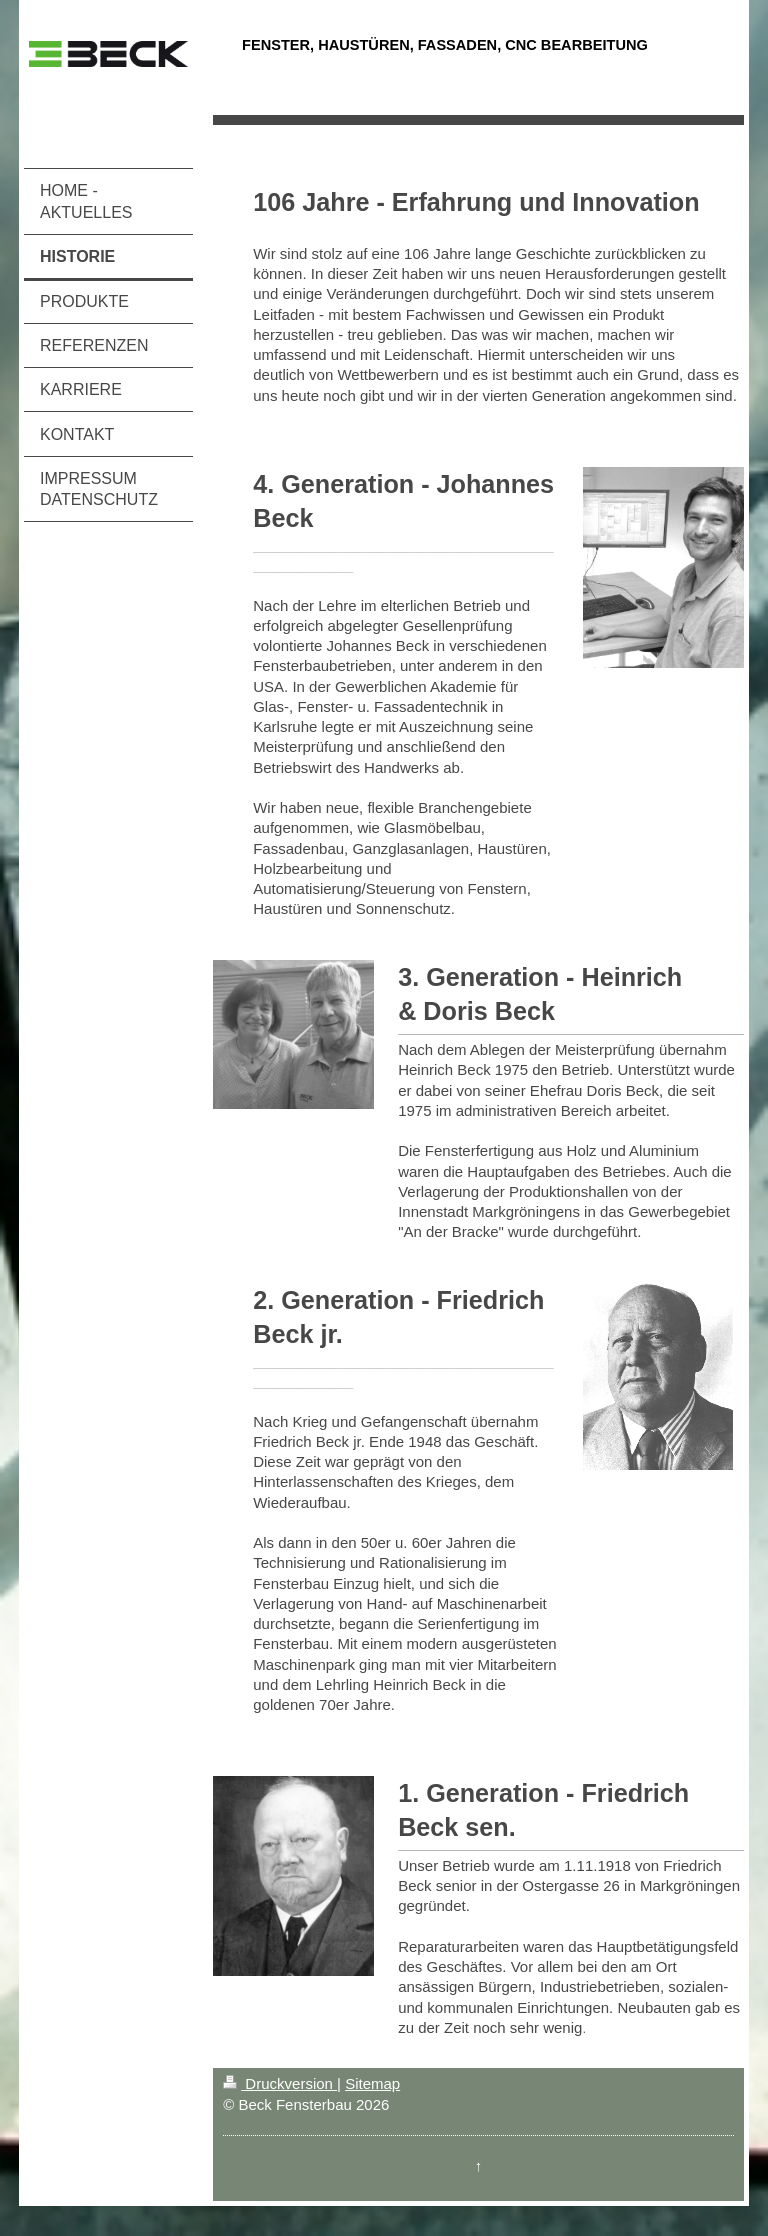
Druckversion (280, 2083)
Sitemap (372, 2083)
